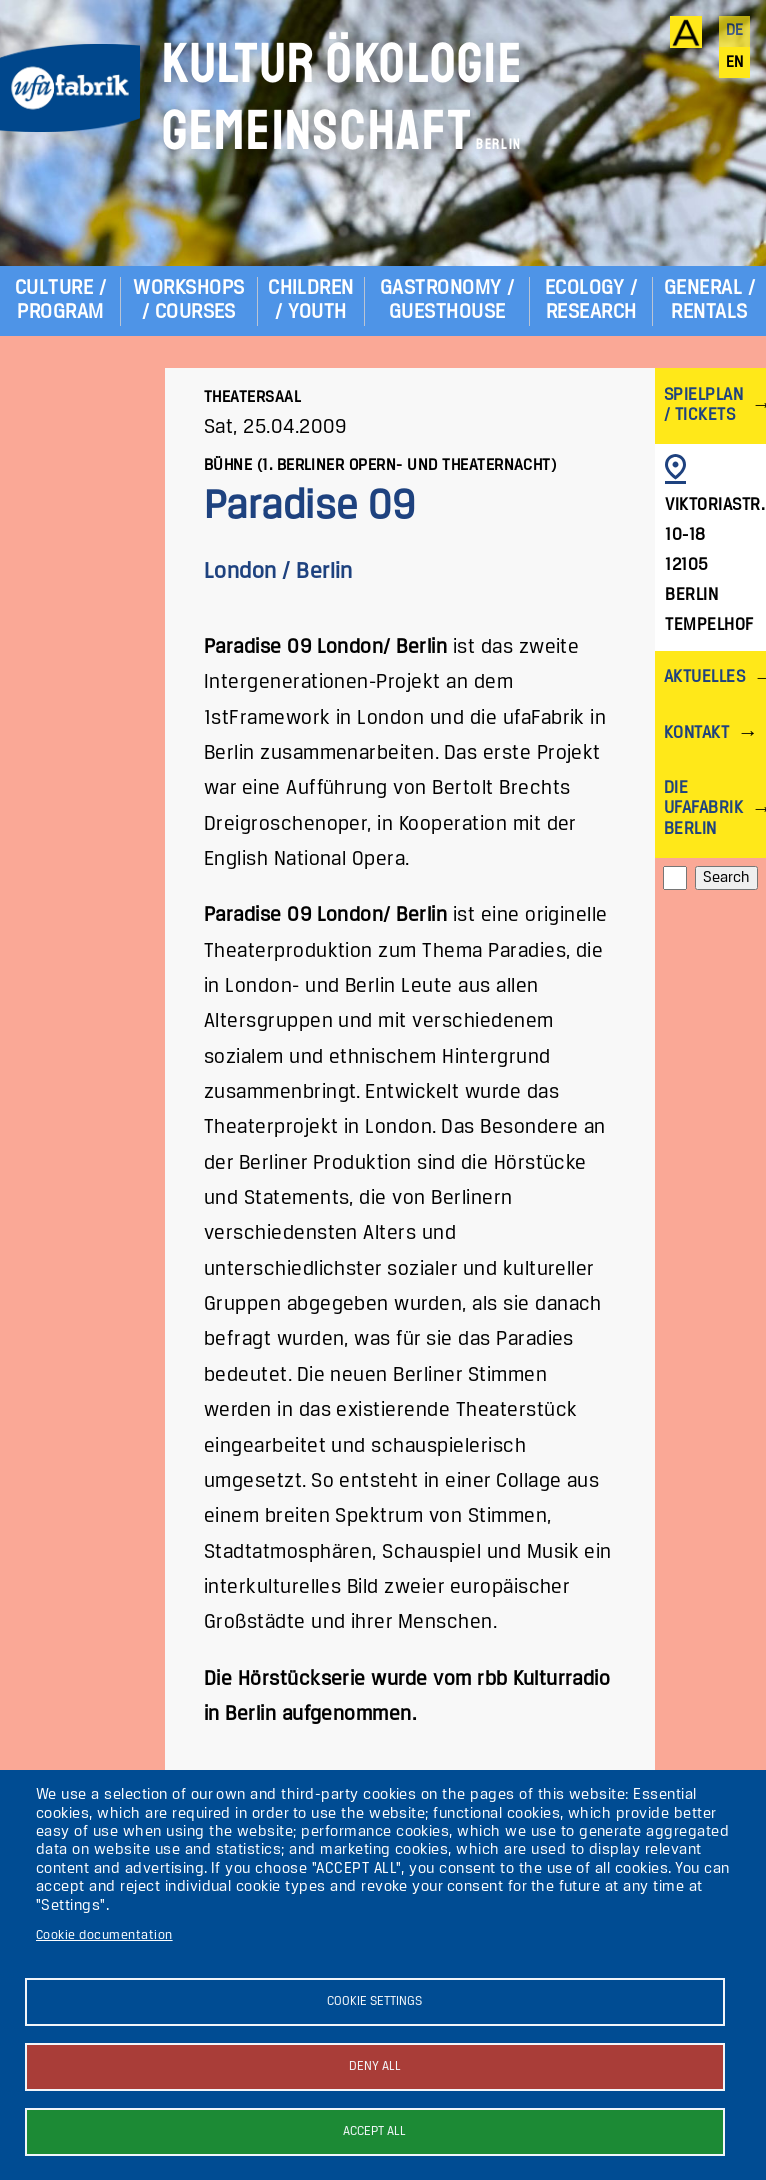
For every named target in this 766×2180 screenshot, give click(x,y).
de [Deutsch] (735, 31)
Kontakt (696, 733)
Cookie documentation (104, 1935)
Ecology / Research (591, 300)
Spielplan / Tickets (703, 405)
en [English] (735, 63)
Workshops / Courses (188, 300)
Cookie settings (374, 2001)
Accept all (374, 2131)
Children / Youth (311, 300)
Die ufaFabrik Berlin (703, 808)
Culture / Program (60, 300)
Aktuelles (704, 677)
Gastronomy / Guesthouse (447, 300)
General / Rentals (709, 300)
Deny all (375, 2066)
